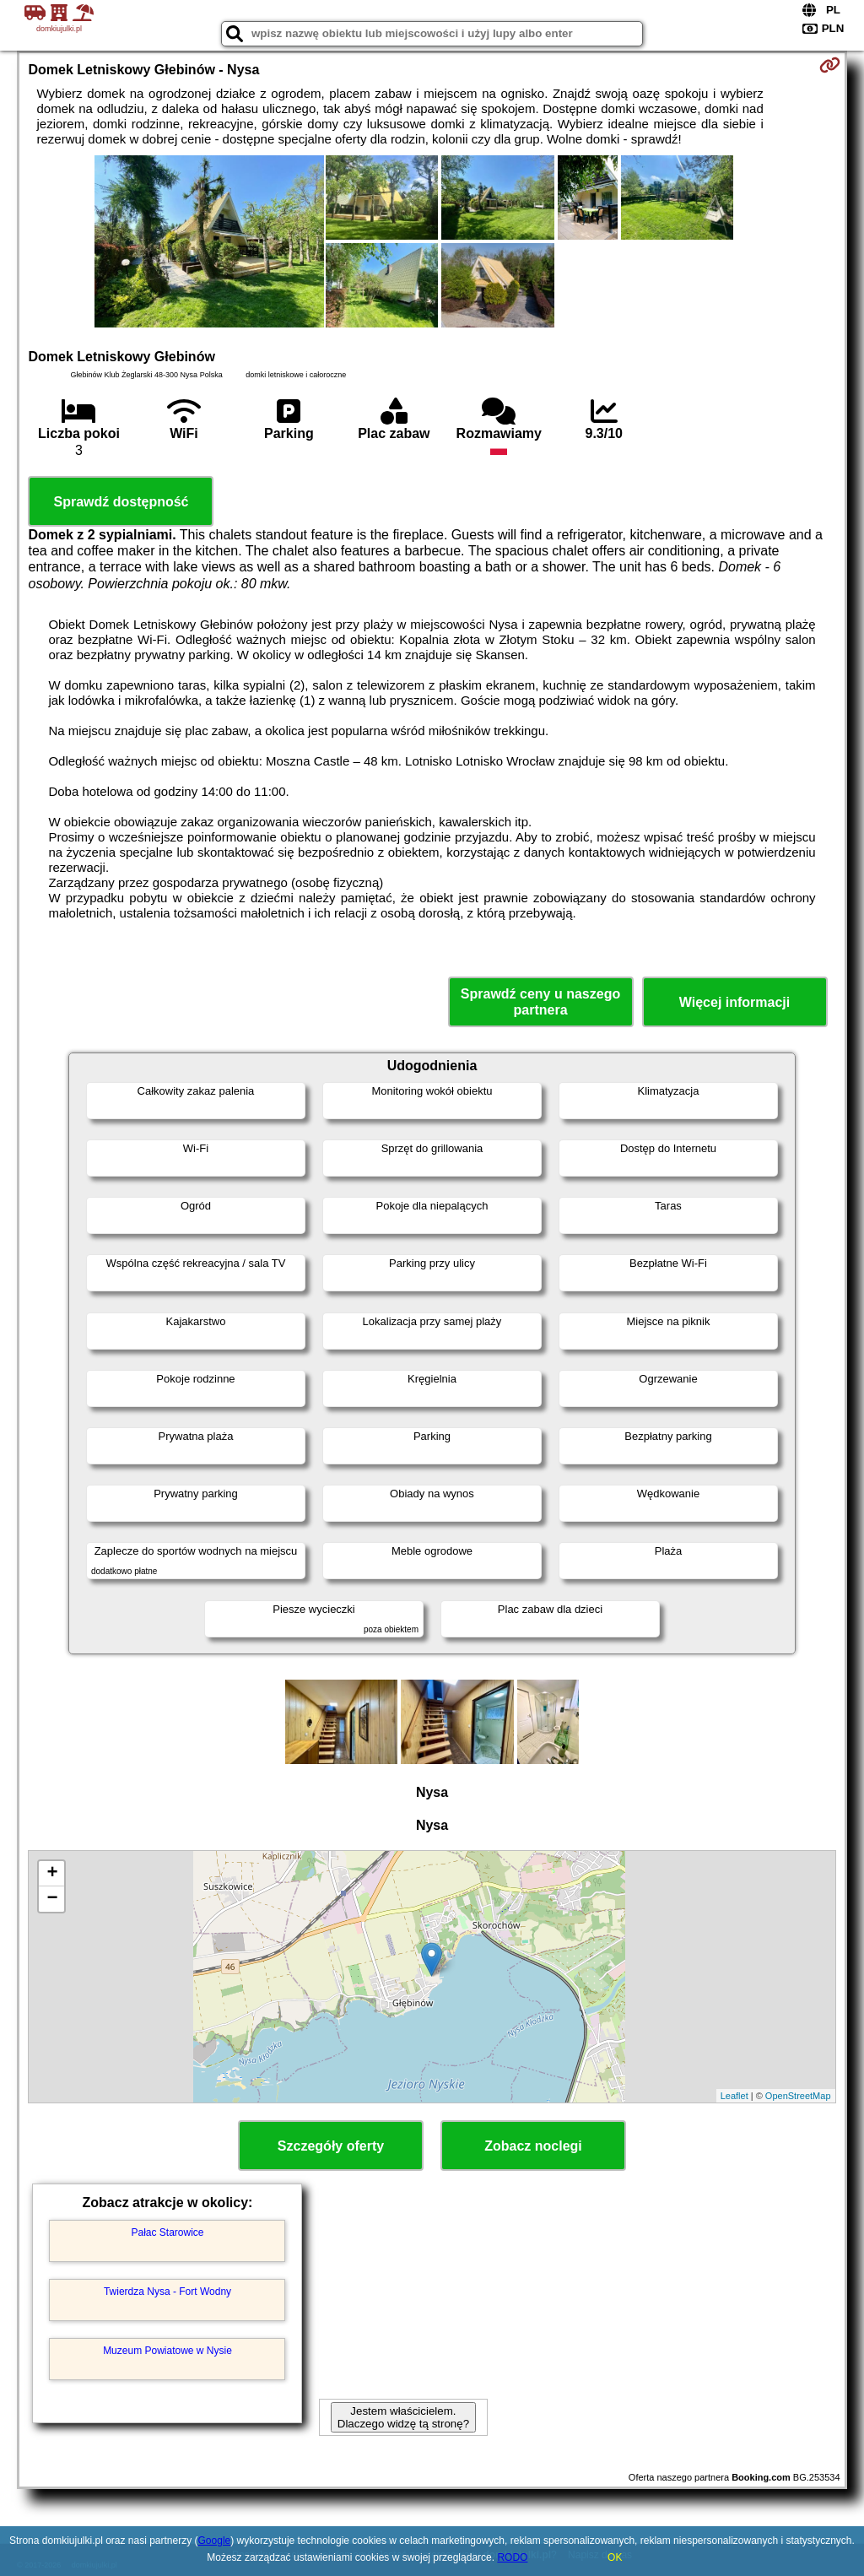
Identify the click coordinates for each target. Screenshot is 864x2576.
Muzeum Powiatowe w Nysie (167, 2351)
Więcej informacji (734, 1002)
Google (214, 2540)
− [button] (51, 1899)
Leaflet (734, 2096)
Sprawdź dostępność (120, 502)
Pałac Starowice (167, 2232)
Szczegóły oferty (331, 2146)
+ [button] (51, 1873)
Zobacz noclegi (533, 2146)
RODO (512, 2557)
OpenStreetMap (798, 2096)
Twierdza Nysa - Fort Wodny (167, 2291)
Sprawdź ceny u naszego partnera (540, 1002)
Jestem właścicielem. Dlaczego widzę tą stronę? (403, 2417)
